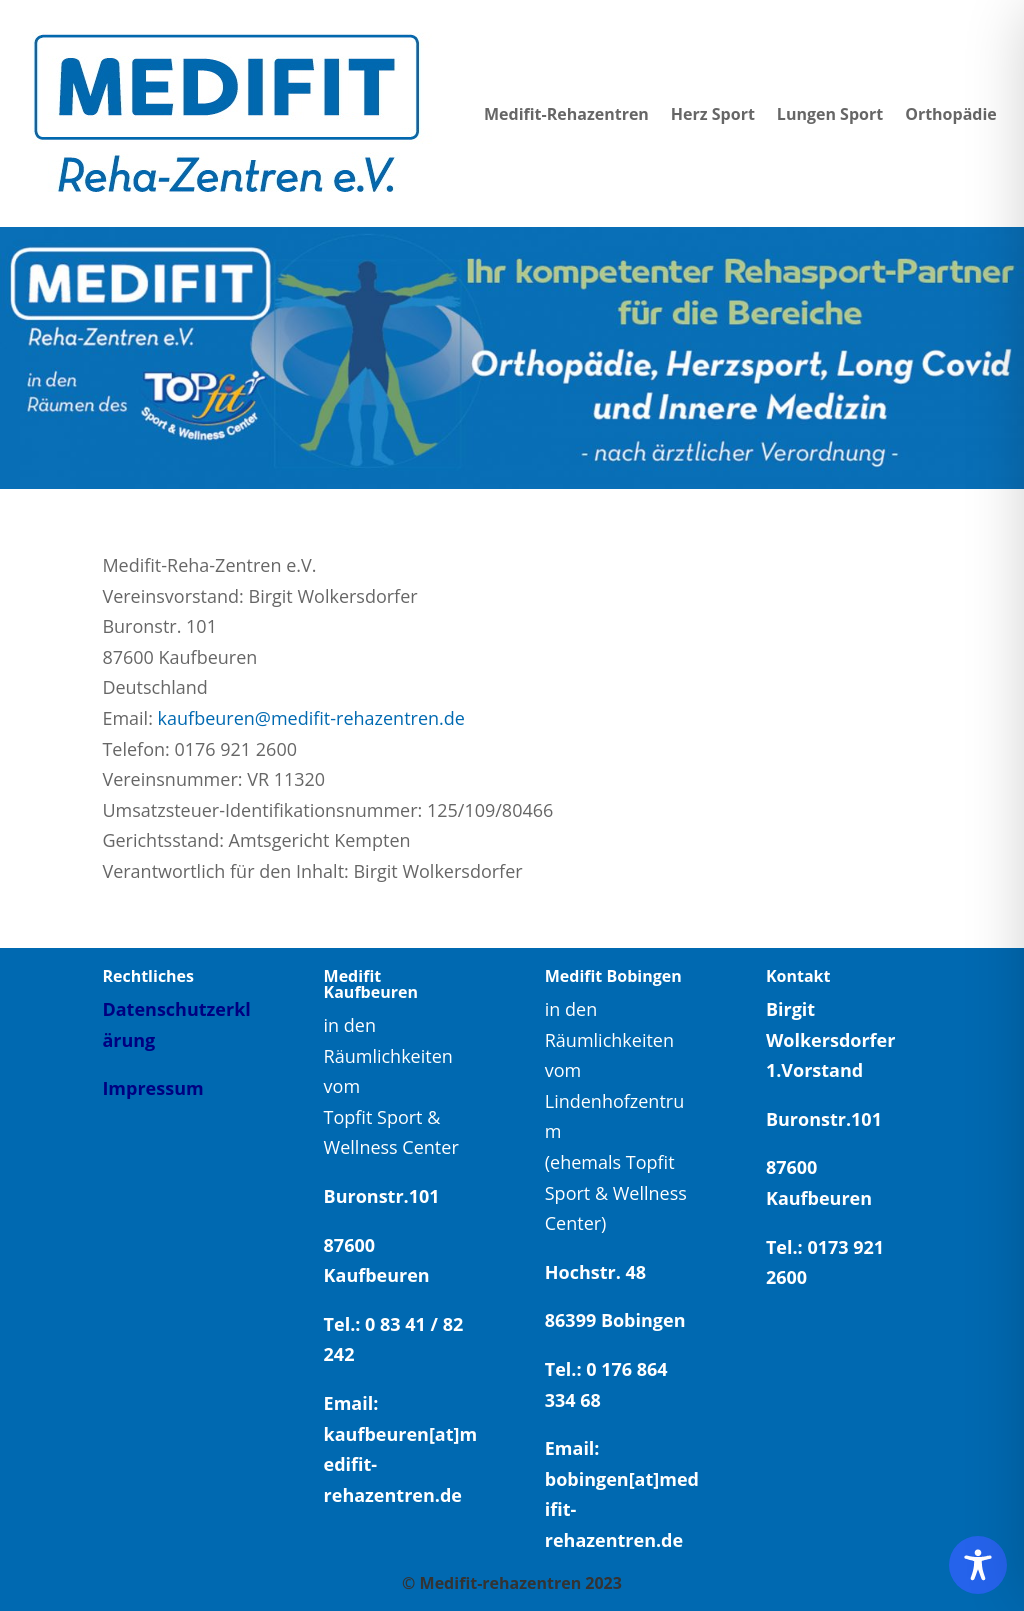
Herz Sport (713, 114)
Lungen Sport (830, 114)
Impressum (152, 1088)
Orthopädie (951, 114)
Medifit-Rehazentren (566, 114)
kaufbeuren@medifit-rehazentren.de (311, 718)
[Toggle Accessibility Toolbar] (978, 1565)
